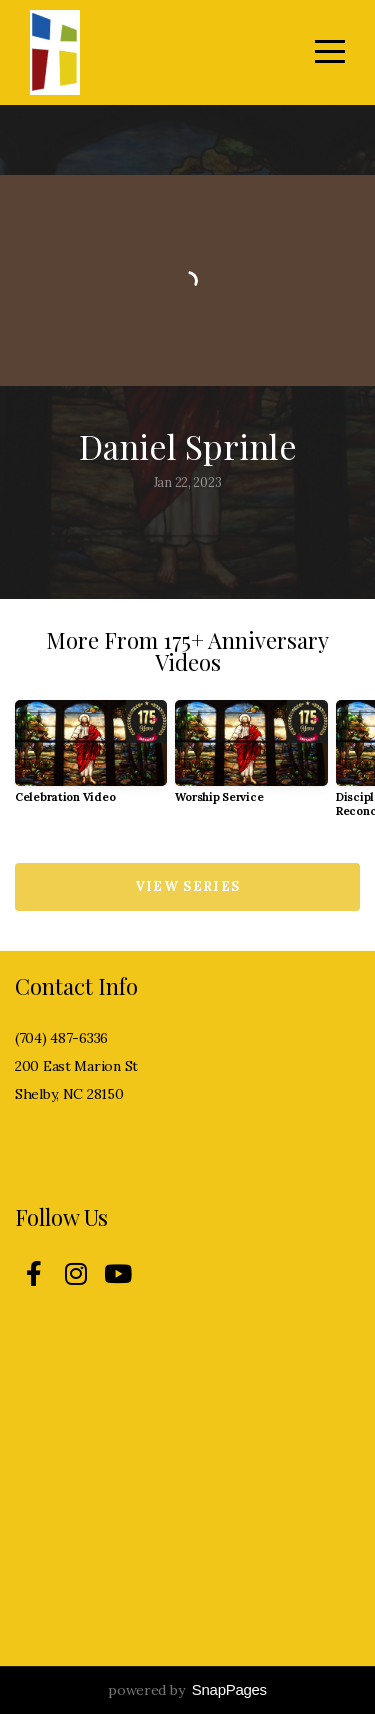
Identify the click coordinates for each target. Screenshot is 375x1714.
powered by (187, 1690)
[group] (91, 759)
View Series (187, 886)
